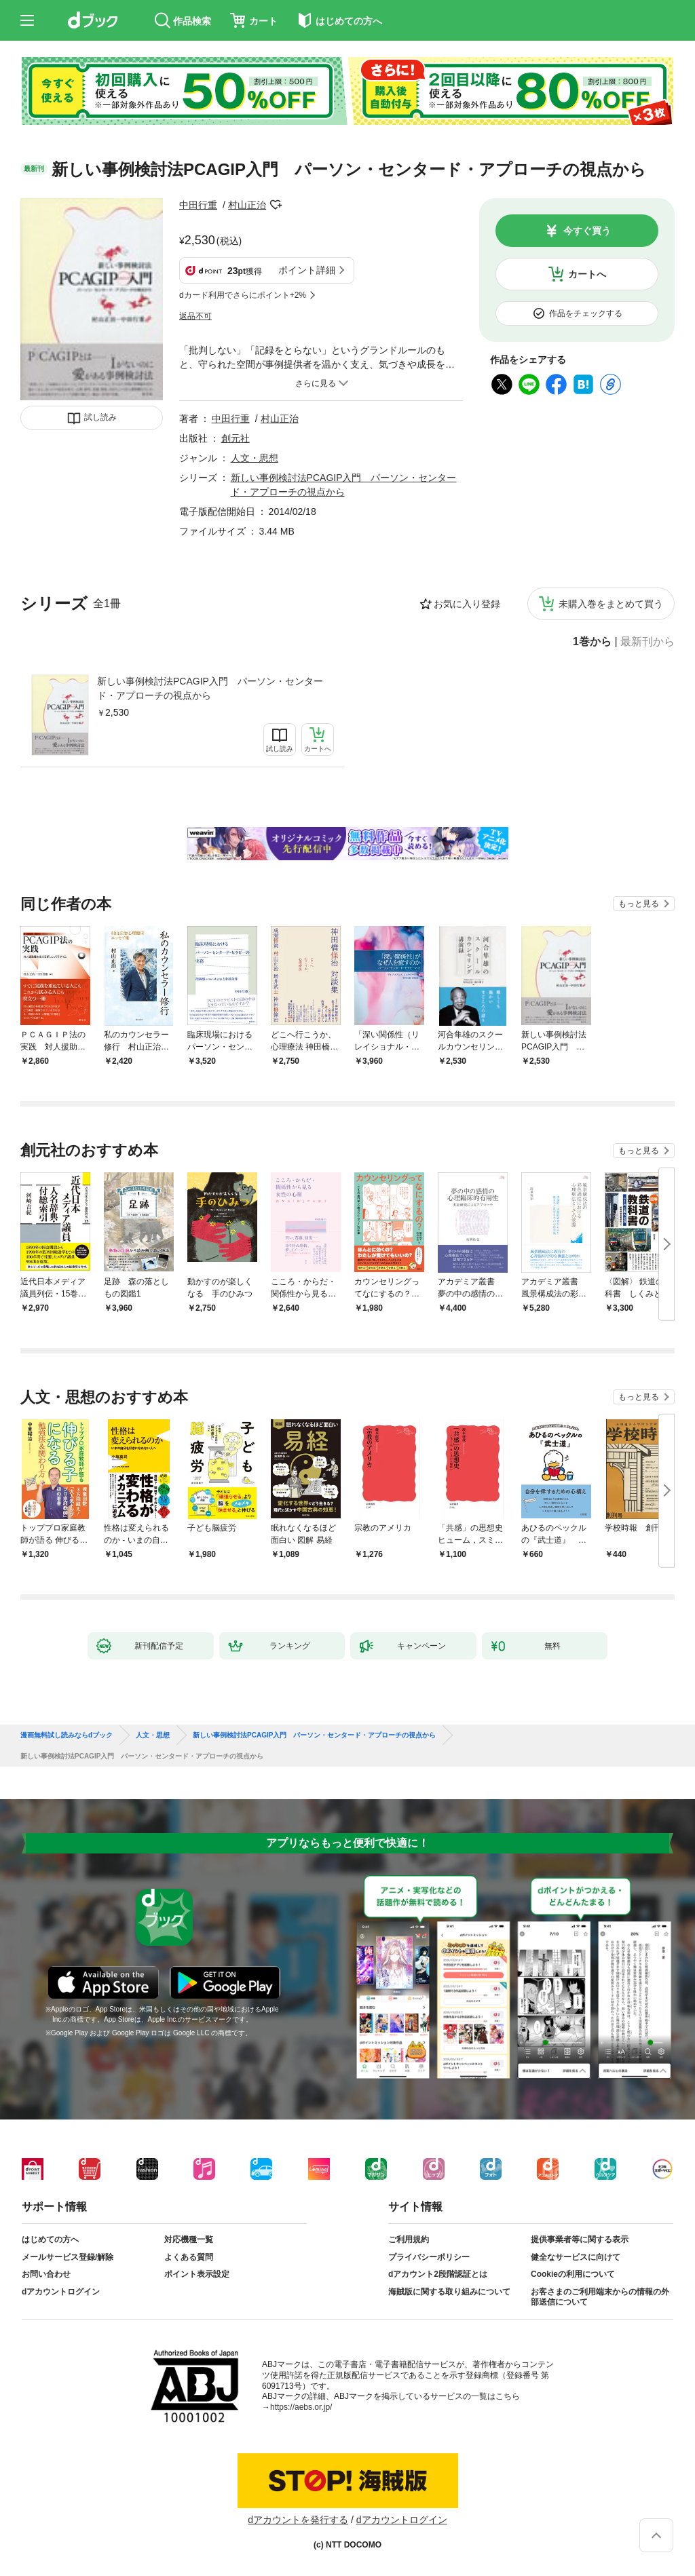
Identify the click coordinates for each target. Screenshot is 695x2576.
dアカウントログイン (61, 2291)
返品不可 (195, 316)
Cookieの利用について (573, 2274)
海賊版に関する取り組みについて (449, 2291)
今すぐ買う (587, 230)
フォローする (275, 205)
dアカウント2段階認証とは (437, 2274)
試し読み (100, 417)
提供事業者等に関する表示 (579, 2239)
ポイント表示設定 (196, 2274)
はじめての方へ (50, 2239)
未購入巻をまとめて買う (611, 603)
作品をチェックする (585, 313)
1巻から (592, 641)
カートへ (587, 274)
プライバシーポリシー (429, 2257)
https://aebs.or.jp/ (301, 2407)
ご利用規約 (408, 2239)
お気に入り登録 (467, 603)
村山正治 (247, 204)
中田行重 (198, 204)
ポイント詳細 (306, 270)
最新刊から (647, 641)
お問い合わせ (46, 2274)
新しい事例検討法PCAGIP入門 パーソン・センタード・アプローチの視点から (210, 688)
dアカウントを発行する (298, 2519)
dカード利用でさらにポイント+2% (242, 295)
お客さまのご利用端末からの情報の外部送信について (600, 2297)
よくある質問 (188, 2257)
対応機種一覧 (188, 2239)
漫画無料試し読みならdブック (66, 1735)
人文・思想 (254, 458)
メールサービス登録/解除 (67, 2257)
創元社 (235, 438)
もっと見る (638, 903)
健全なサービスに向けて (575, 2257)
